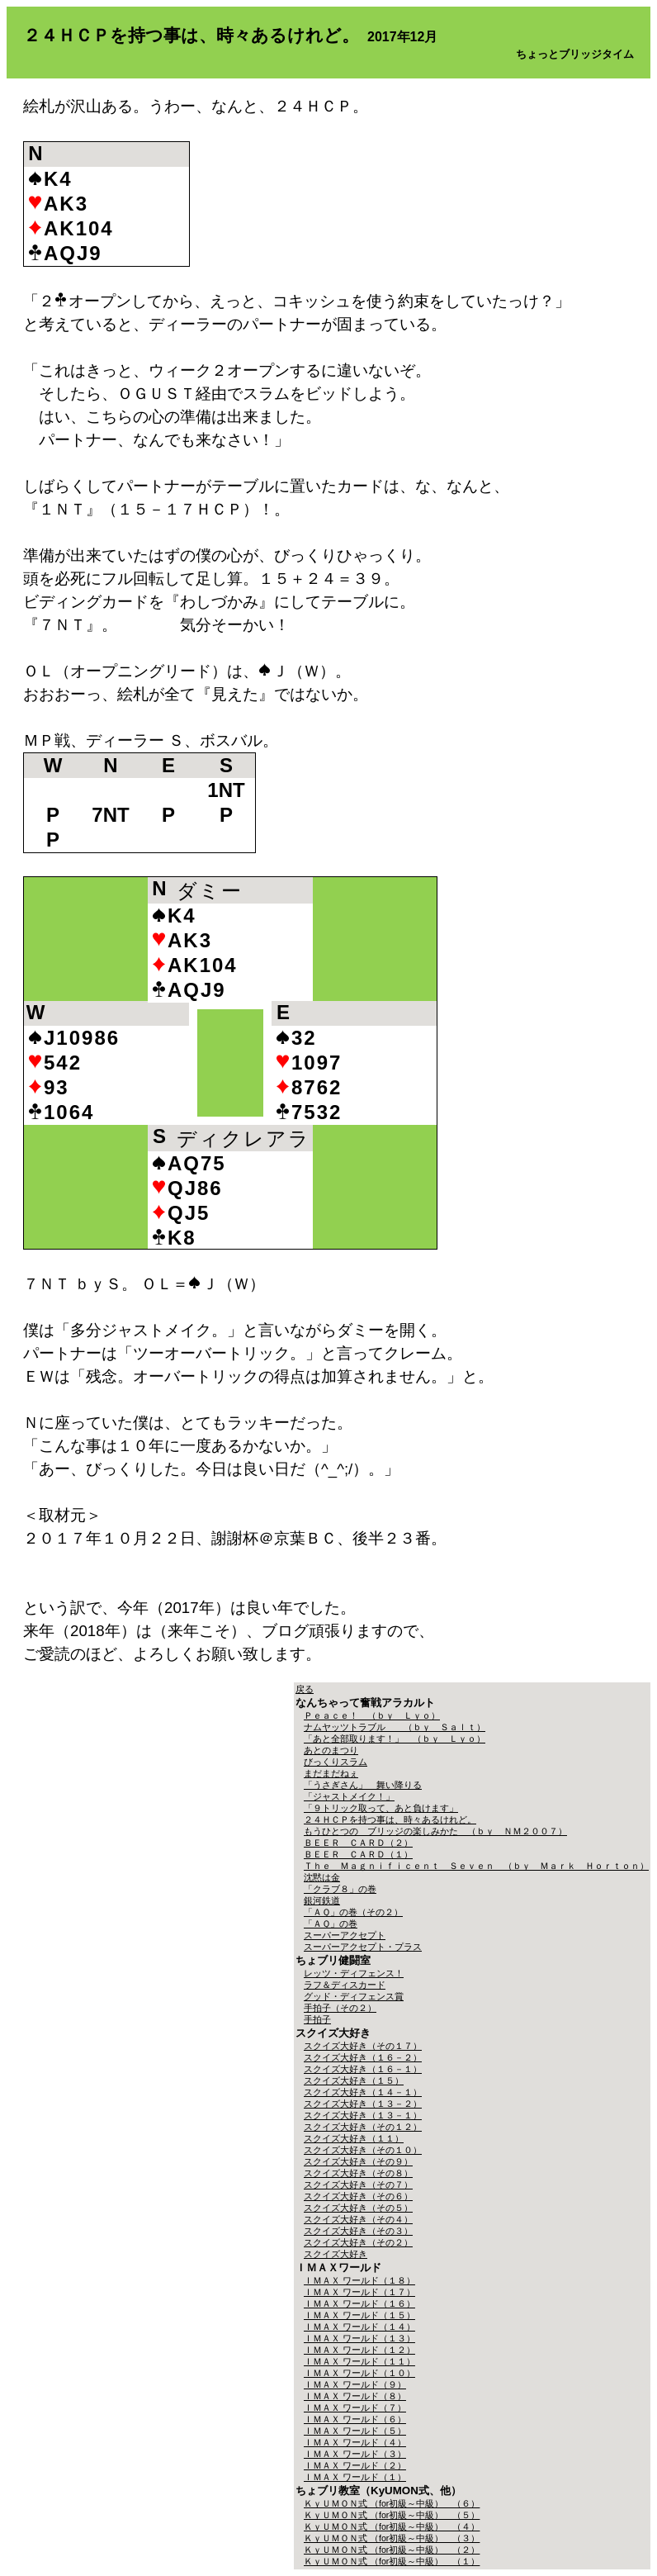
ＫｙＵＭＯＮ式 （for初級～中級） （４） (392, 2526)
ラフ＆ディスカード (344, 1985)
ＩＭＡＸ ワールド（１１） (359, 2361)
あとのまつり (331, 1750)
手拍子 (317, 2019)
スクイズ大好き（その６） (358, 2196)
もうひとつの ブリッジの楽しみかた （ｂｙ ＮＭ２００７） (435, 1831)
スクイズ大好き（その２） (358, 2242)
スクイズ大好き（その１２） (363, 2127)
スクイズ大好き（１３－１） (363, 2115)
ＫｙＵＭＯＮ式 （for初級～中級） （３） (392, 2538)
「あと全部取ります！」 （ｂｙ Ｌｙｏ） (394, 1738)
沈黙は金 (322, 1877)
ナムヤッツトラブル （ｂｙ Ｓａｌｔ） (394, 1727)
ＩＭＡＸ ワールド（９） (355, 2384)
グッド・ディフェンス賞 (354, 1996)
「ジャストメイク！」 (349, 1796)
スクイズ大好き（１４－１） (363, 2092)
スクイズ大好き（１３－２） (363, 2104)
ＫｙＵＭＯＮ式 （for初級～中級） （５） (392, 2515)
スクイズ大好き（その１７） (363, 2046)
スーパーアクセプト (344, 1935)
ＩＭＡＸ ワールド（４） (355, 2442)
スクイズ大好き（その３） (358, 2231)
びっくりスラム (335, 1762)
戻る (304, 1689)
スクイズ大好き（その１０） (363, 2150)
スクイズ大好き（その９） (358, 2161)
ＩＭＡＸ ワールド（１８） (359, 2280)
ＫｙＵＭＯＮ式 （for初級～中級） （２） (392, 2550)
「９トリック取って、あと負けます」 (381, 1808)
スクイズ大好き (335, 2254)
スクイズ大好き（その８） (358, 2173)
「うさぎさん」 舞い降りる (363, 1785)
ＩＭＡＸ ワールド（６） (355, 2419)
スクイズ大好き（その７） (358, 2184)
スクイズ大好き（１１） (354, 2138)
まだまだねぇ (331, 1773)
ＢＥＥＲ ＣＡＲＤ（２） (358, 1843)
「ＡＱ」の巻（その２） (353, 1912)
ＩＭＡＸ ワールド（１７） (359, 2292)
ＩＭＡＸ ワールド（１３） (359, 2338)
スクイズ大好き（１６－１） (363, 2069)
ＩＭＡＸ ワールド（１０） (359, 2373)
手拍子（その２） (340, 2008)
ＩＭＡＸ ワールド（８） (355, 2396)
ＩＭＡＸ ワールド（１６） (359, 2303)
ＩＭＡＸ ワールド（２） (355, 2465)
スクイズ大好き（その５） (358, 2208)
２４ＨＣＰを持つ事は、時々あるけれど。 (390, 1819)
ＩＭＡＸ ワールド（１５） (359, 2315)
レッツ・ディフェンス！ (354, 1973)
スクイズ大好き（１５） (354, 2080)
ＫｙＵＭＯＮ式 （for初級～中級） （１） (392, 2561)
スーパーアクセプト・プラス (363, 1947)
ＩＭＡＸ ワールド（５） (355, 2431)
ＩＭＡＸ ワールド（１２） (359, 2350)
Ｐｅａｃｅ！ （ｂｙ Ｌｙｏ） (372, 1715)
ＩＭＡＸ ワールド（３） (355, 2454)
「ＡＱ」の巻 (330, 1923)
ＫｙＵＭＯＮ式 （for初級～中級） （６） (392, 2503)
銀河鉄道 (322, 1900)
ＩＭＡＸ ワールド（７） (355, 2407)
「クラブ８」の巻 (340, 1889)
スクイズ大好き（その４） (358, 2219)
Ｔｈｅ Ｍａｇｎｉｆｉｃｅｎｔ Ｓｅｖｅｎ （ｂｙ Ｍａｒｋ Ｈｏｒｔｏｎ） (476, 1866)
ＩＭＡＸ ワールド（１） (355, 2477)
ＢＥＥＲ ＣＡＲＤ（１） (358, 1854)
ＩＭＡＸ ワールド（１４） (359, 2327)
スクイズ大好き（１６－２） (363, 2057)
